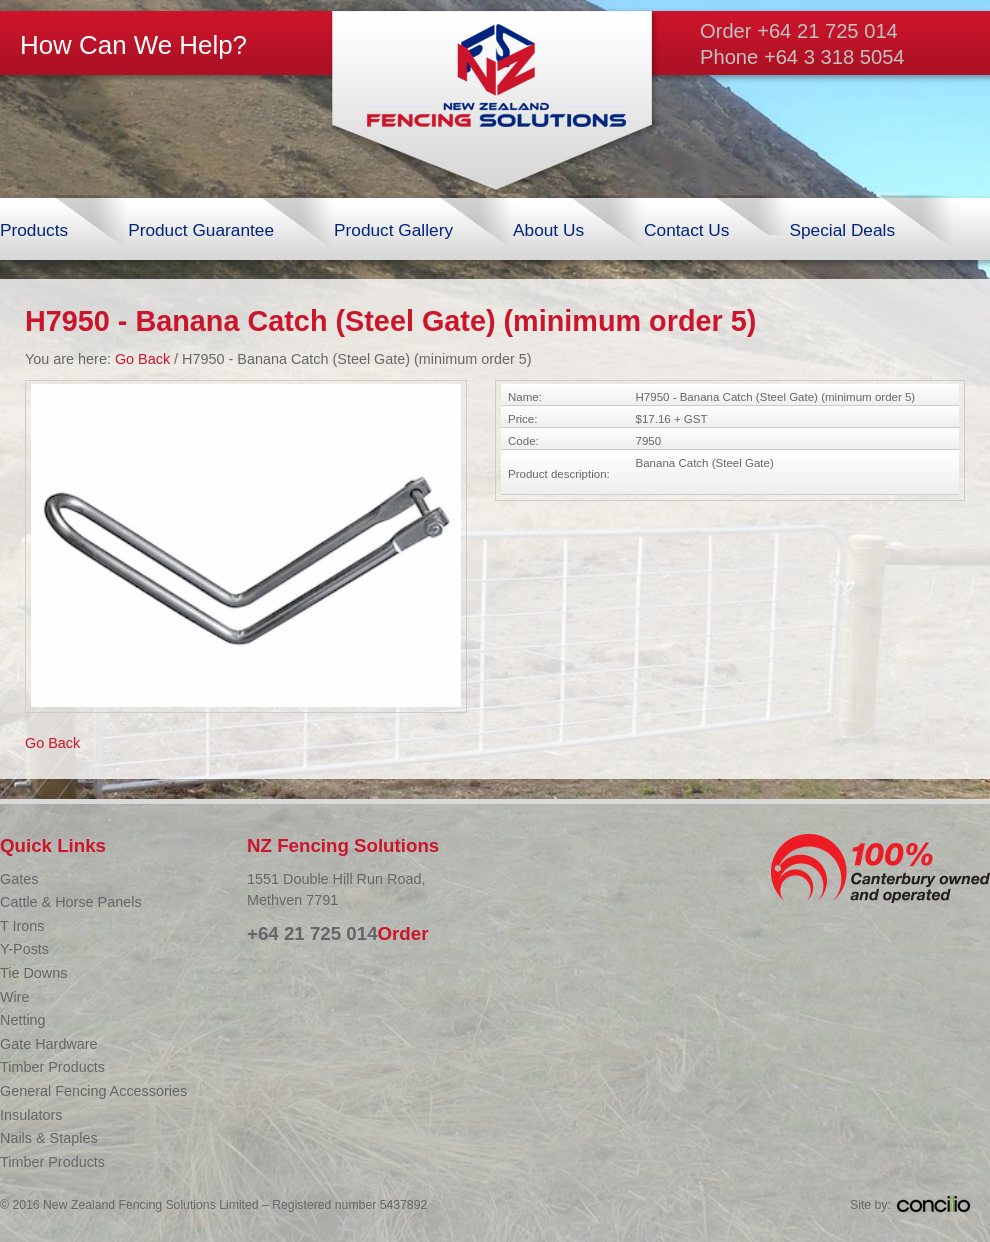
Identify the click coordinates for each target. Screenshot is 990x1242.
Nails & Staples (49, 1138)
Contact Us (686, 230)
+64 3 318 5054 (834, 57)
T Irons (22, 926)
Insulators (31, 1115)
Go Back (142, 359)
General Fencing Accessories (93, 1091)
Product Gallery (393, 230)
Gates (19, 879)
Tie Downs (33, 973)
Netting (23, 1020)
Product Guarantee (201, 230)
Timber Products (52, 1067)
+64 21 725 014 (827, 31)
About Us (548, 230)
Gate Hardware (49, 1044)
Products (34, 230)
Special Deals (842, 230)
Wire (15, 997)
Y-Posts (24, 949)
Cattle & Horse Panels (71, 902)
